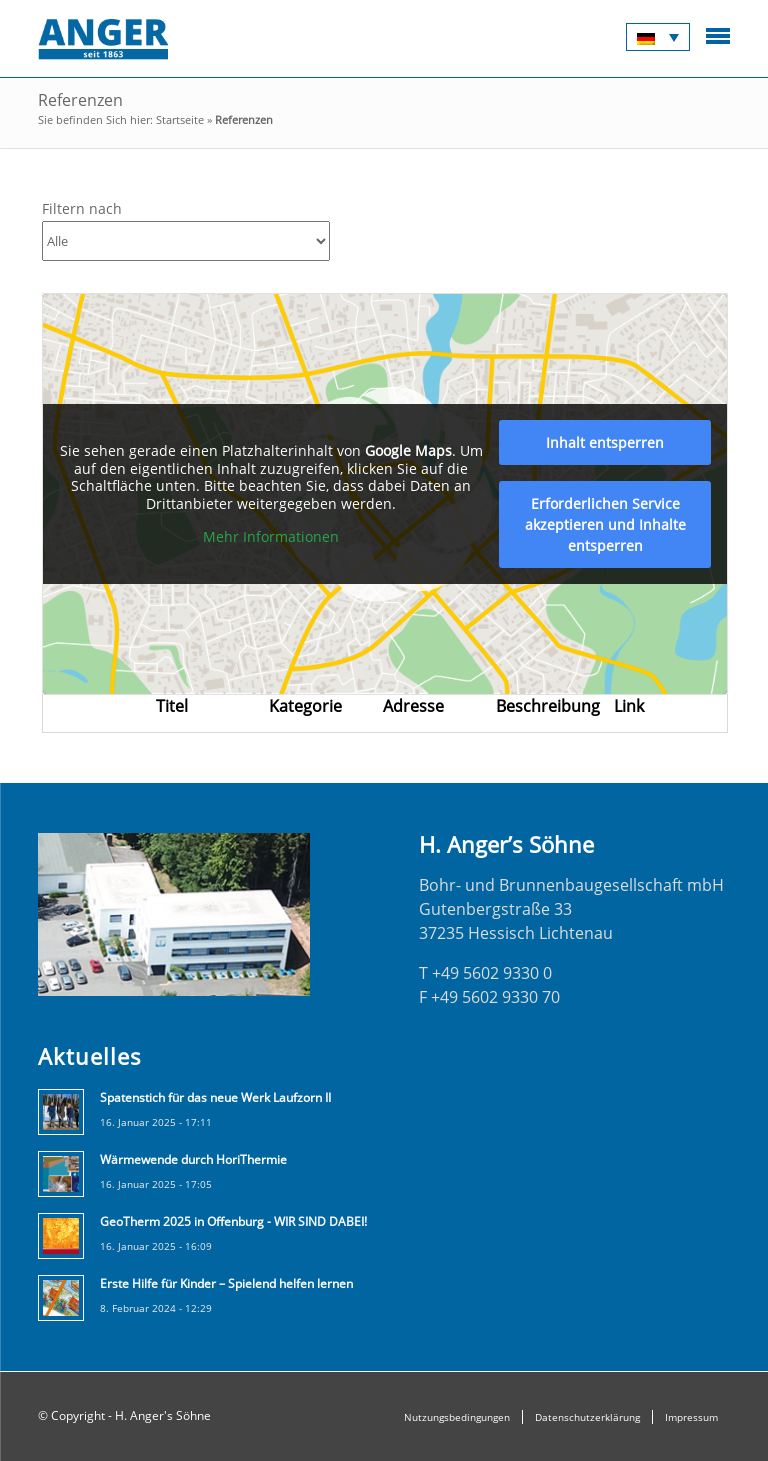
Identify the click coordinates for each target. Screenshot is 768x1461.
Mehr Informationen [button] (271, 537)
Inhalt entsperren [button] (605, 442)
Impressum (691, 1417)
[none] (658, 37)
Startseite (180, 119)
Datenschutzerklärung (587, 1417)
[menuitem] (658, 37)
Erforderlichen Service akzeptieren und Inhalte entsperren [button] (605, 524)
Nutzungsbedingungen (457, 1417)
